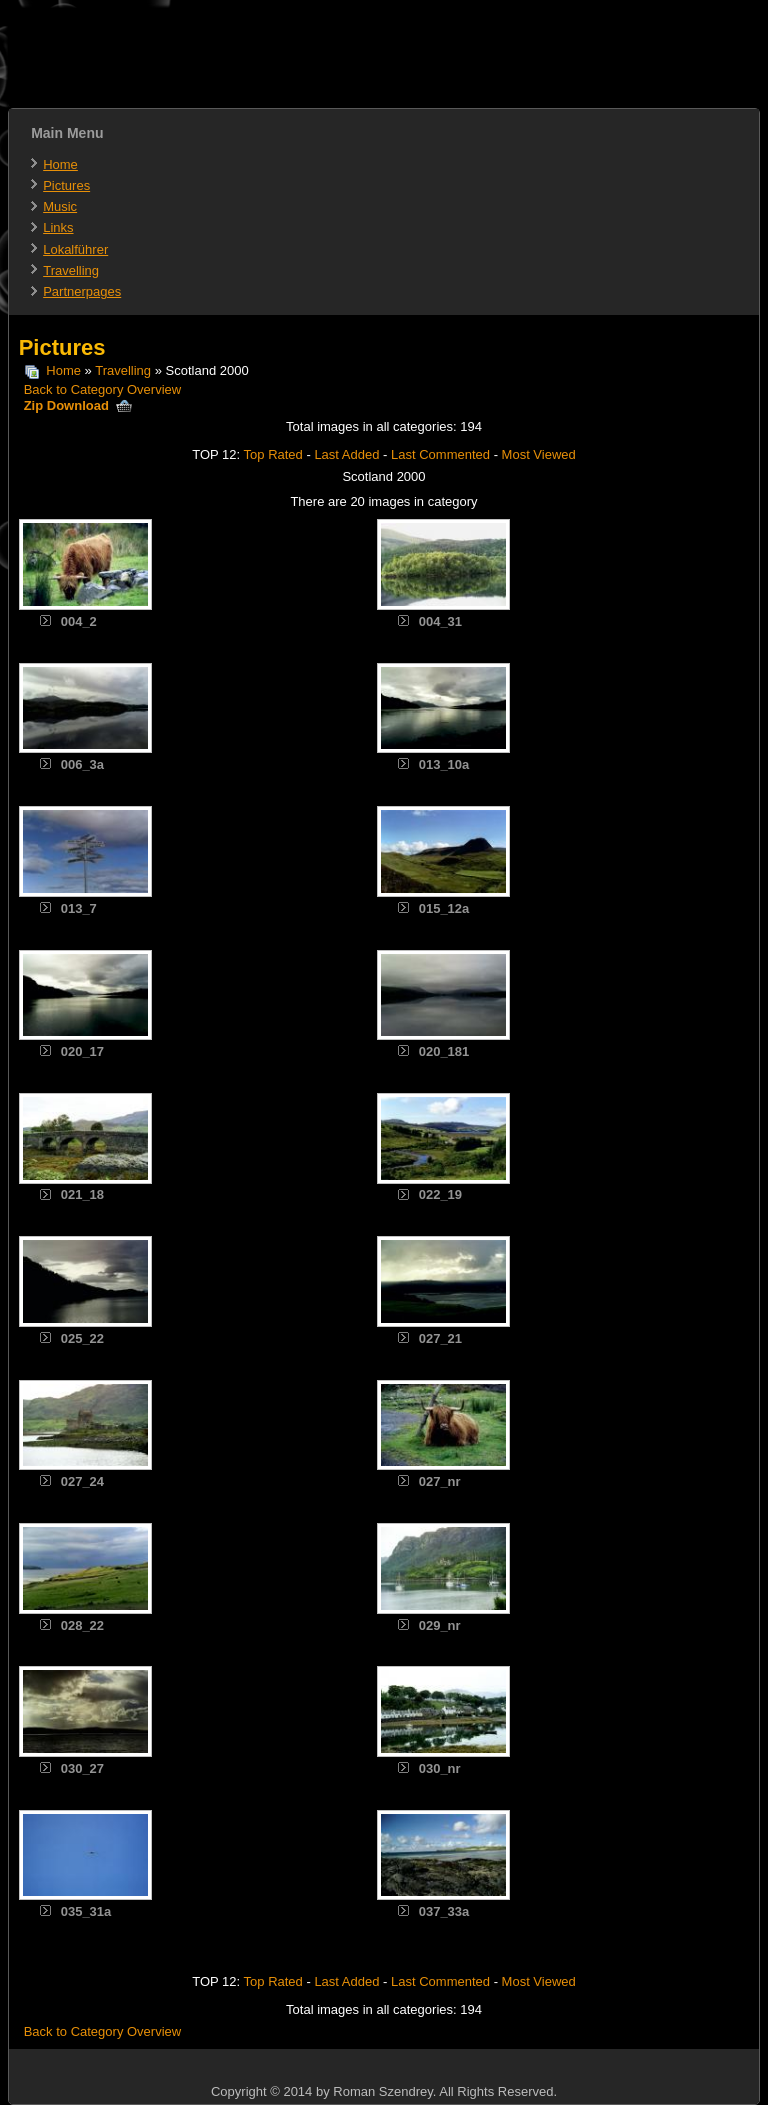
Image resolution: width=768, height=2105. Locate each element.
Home (60, 164)
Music (60, 206)
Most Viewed (539, 454)
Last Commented (440, 454)
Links (58, 227)
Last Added (346, 454)
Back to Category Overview (103, 389)
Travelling (71, 270)
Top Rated (273, 454)
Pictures (66, 185)
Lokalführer (75, 249)
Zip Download (78, 405)
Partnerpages (82, 291)
